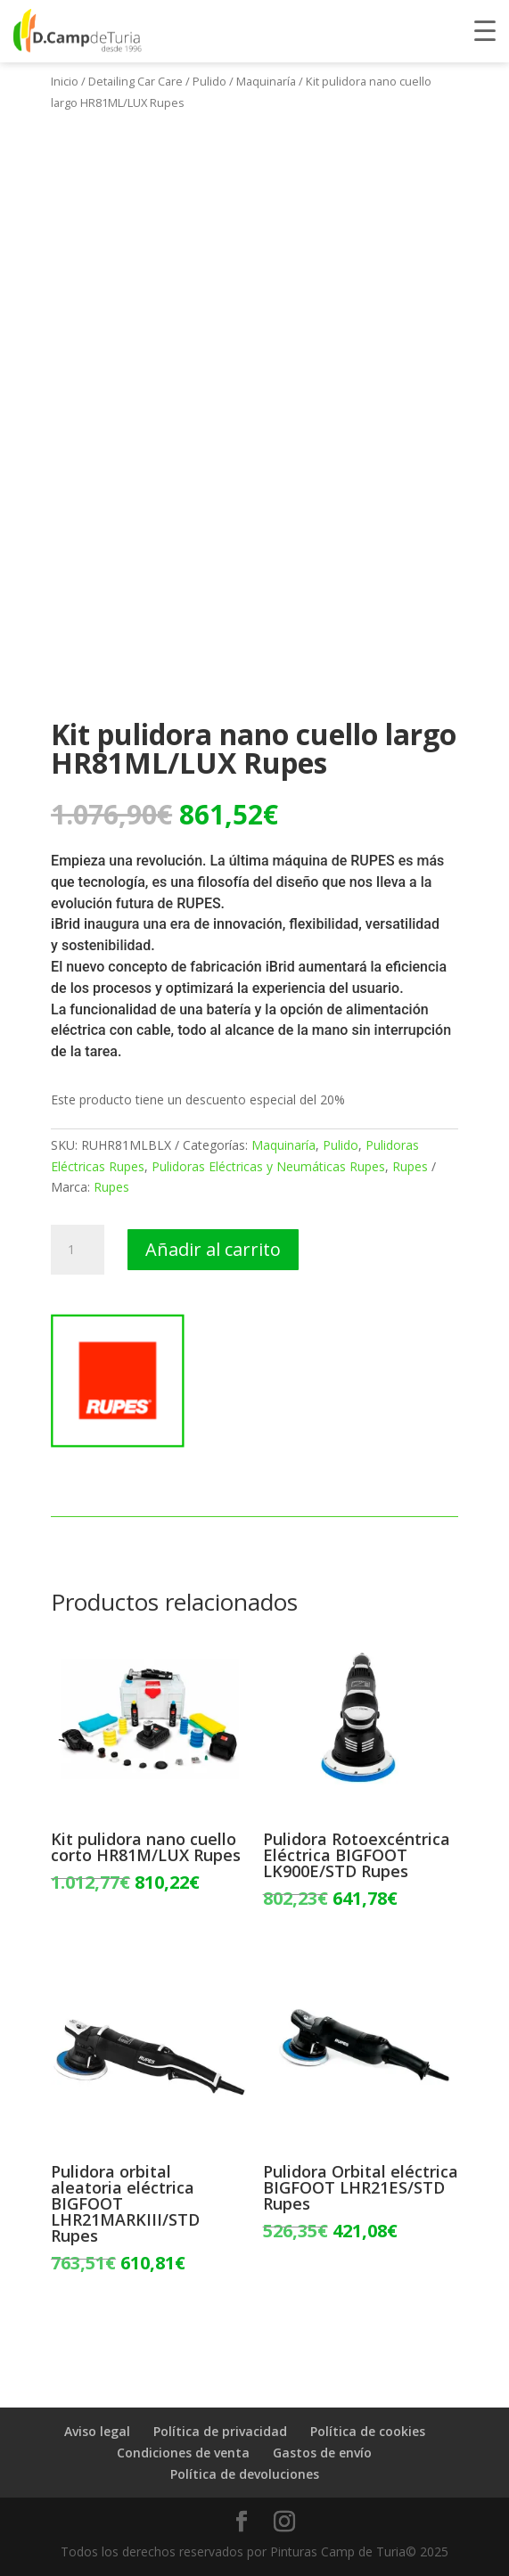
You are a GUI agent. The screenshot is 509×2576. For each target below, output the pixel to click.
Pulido (209, 81)
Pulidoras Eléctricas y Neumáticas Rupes (268, 1166)
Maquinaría (266, 81)
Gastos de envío (322, 2452)
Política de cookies (367, 2431)
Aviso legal (97, 2431)
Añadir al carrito (213, 1249)
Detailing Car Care (135, 81)
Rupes (410, 1166)
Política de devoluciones (244, 2473)
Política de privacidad (220, 2431)
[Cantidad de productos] (77, 1250)
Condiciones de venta (183, 2452)
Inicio (64, 81)
